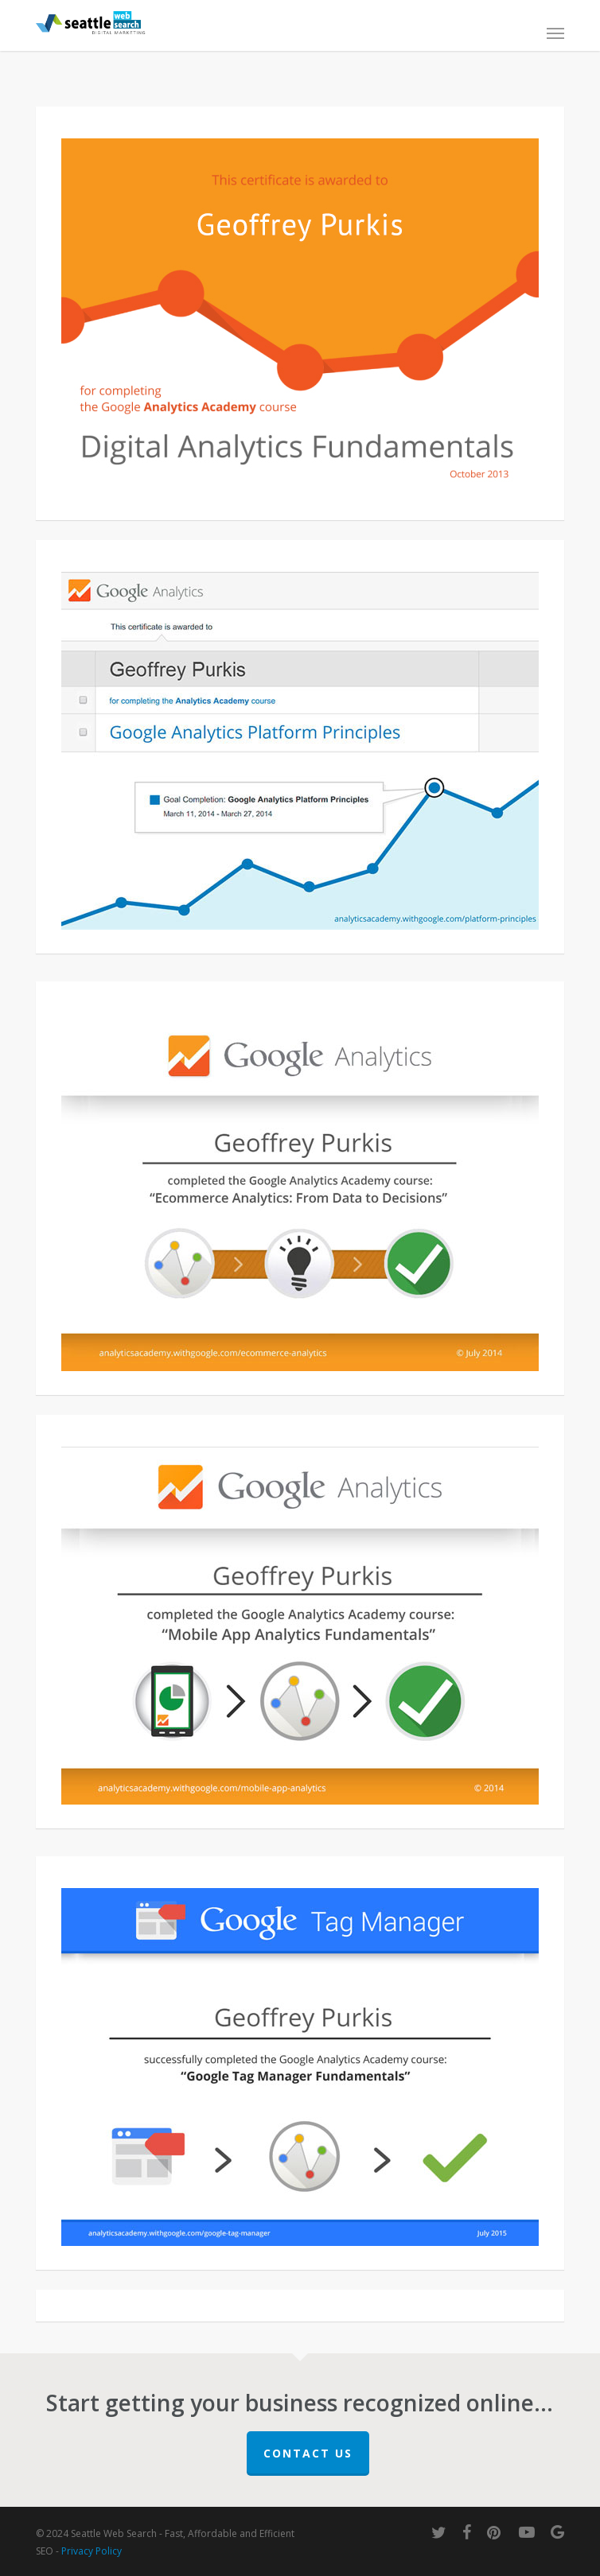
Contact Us (308, 2453)
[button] (555, 33)
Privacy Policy (91, 2551)
